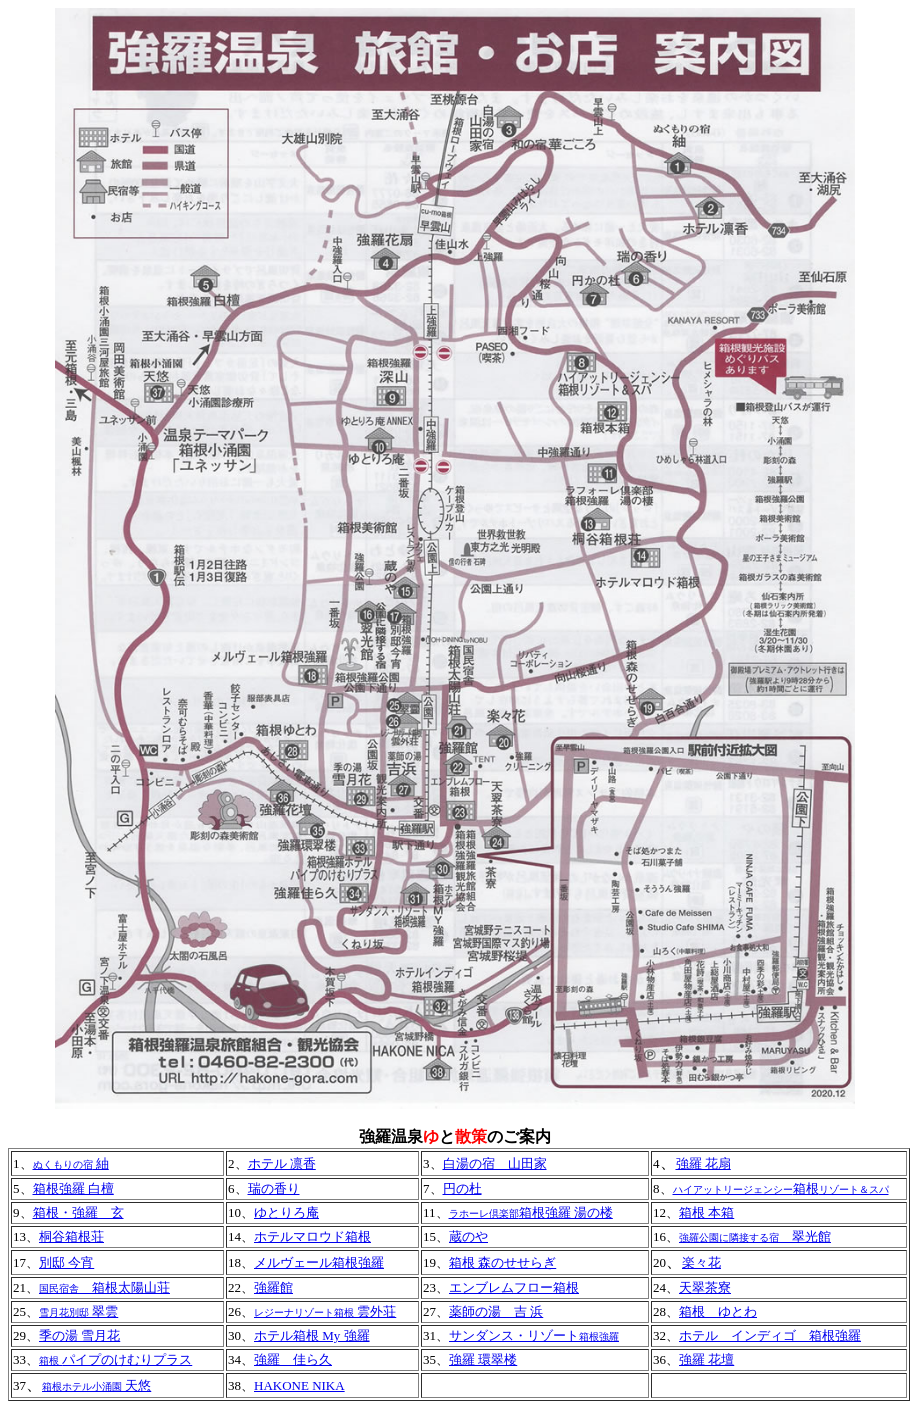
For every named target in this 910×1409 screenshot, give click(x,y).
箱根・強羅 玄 (78, 1212)
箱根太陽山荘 (104, 1287)
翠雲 (103, 1311)
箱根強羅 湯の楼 (566, 1212)
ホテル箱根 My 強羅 (312, 1335)
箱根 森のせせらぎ (502, 1262)
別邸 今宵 (66, 1262)
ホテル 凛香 (282, 1163)
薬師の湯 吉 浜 (496, 1311)
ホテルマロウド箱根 (312, 1236)
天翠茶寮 (705, 1287)
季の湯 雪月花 (79, 1335)
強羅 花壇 (706, 1359)
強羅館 (273, 1287)
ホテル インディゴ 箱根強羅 (770, 1335)
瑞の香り (274, 1188)
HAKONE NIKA (299, 1385)
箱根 (781, 1188)
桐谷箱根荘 (71, 1236)
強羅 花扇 (703, 1163)
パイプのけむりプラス (127, 1359)
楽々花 (701, 1262)
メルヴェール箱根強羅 (319, 1262)
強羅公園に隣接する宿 (729, 1237)
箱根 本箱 (706, 1212)
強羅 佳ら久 (293, 1359)
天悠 (96, 1385)
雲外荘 (325, 1311)
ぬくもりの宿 (63, 1164)
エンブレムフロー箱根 (514, 1287)
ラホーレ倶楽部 (484, 1213)
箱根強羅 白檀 (73, 1188)
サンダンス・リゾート (534, 1335)
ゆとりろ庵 (286, 1212)
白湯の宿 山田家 (495, 1163)
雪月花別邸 (64, 1312)
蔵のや (468, 1236)
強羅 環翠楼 (483, 1359)
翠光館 (805, 1236)
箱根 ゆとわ (718, 1311)
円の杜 (462, 1188)
